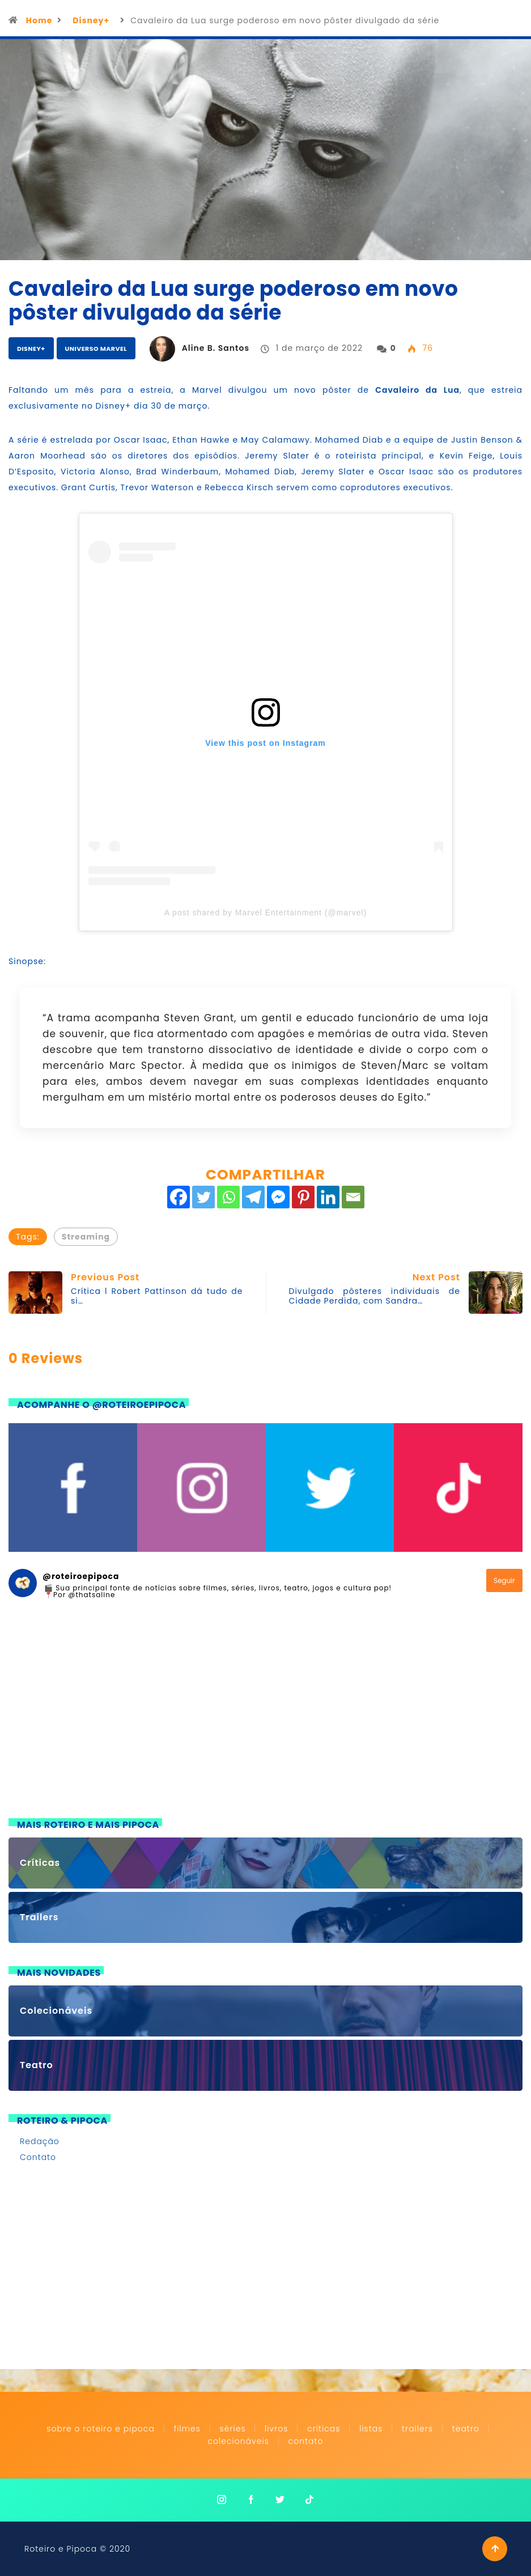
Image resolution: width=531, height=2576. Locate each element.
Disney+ (91, 20)
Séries (234, 2428)
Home (39, 20)
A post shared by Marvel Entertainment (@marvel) (265, 912)
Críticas (323, 2428)
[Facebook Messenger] (278, 1197)
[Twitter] (203, 1197)
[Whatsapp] (228, 1197)
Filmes (187, 2428)
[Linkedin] (328, 1197)
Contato (38, 2157)
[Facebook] (178, 1197)
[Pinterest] (303, 1197)
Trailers (417, 2428)
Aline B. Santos (215, 348)
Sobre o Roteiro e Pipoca (100, 2428)
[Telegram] (253, 1197)
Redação (40, 2141)
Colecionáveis (238, 2441)
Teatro (465, 2428)
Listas (371, 2428)
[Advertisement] (265, 1715)
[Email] (353, 1197)
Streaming (86, 1236)
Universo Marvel (96, 348)
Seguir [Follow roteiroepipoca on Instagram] (504, 1580)
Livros (276, 2428)
